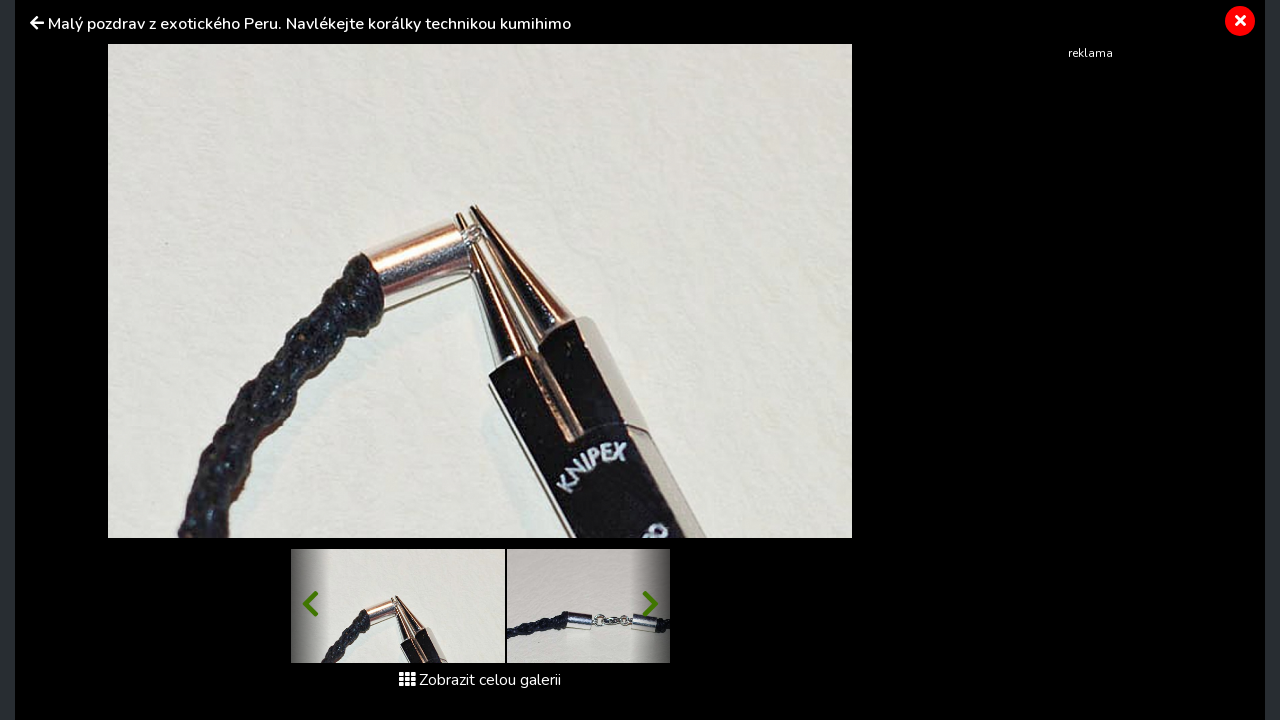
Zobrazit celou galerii (480, 680)
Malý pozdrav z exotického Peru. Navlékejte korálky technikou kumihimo (309, 24)
